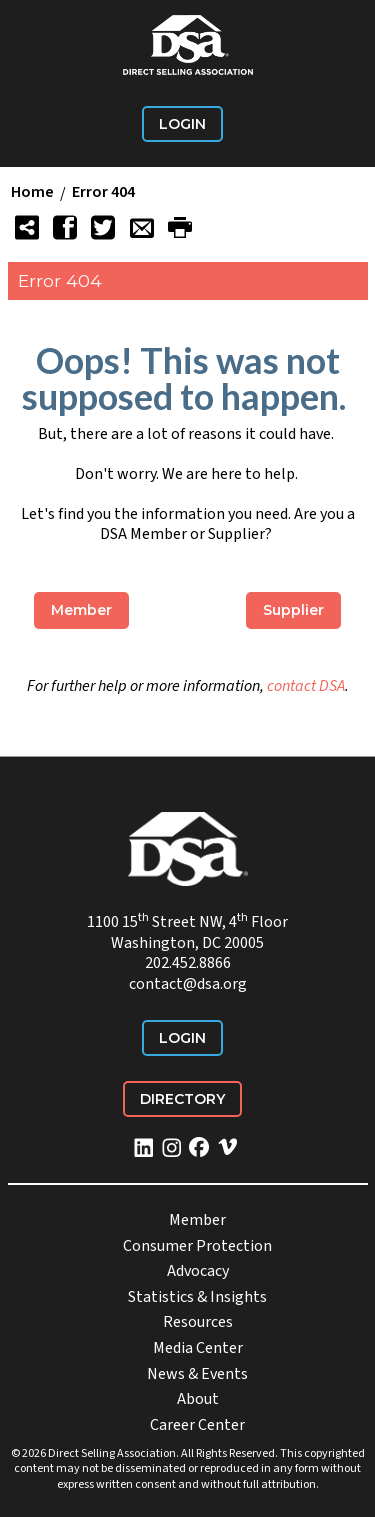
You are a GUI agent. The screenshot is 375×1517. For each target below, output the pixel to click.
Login (182, 124)
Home (32, 193)
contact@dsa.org (188, 984)
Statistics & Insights (197, 1297)
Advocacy (198, 1271)
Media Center (198, 1348)
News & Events (197, 1374)
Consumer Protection (197, 1246)
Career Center (197, 1425)
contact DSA (306, 686)
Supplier (293, 610)
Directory (182, 1099)
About (198, 1399)
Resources (198, 1322)
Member (81, 610)
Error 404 (103, 193)
